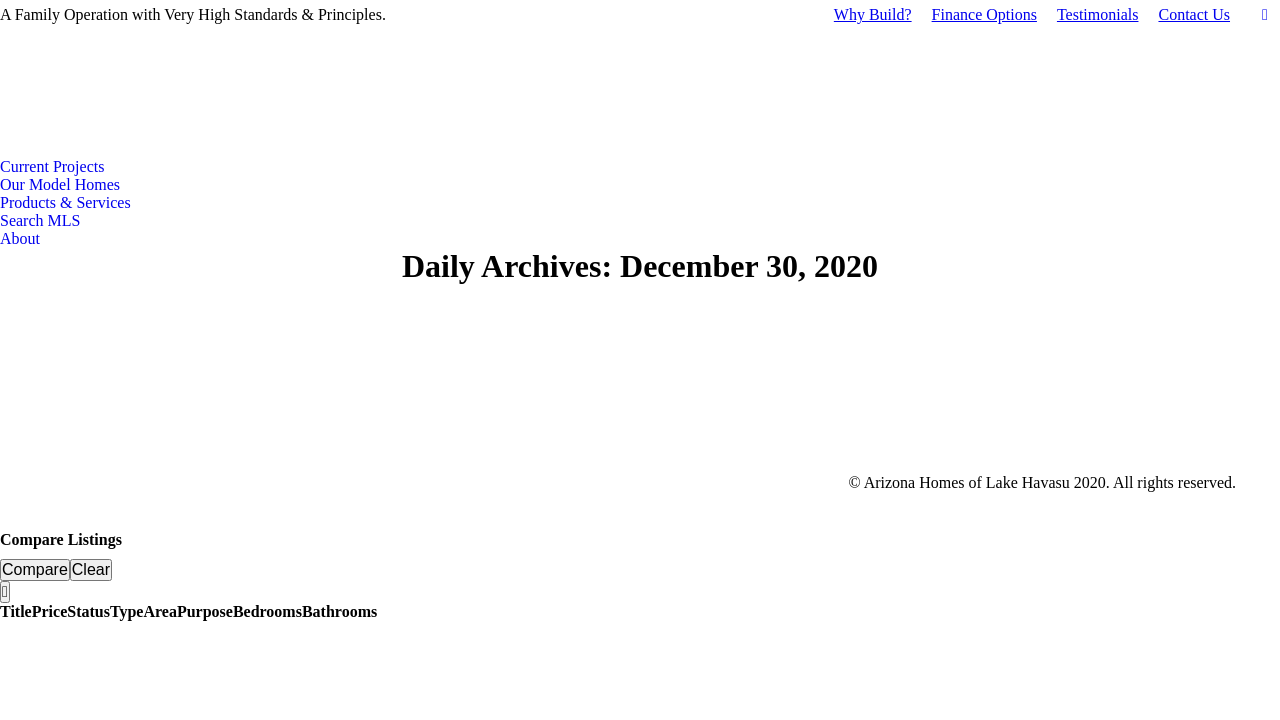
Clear (91, 569)
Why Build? (873, 14)
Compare (35, 569)
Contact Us (1194, 14)
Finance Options (984, 14)
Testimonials (1098, 14)
